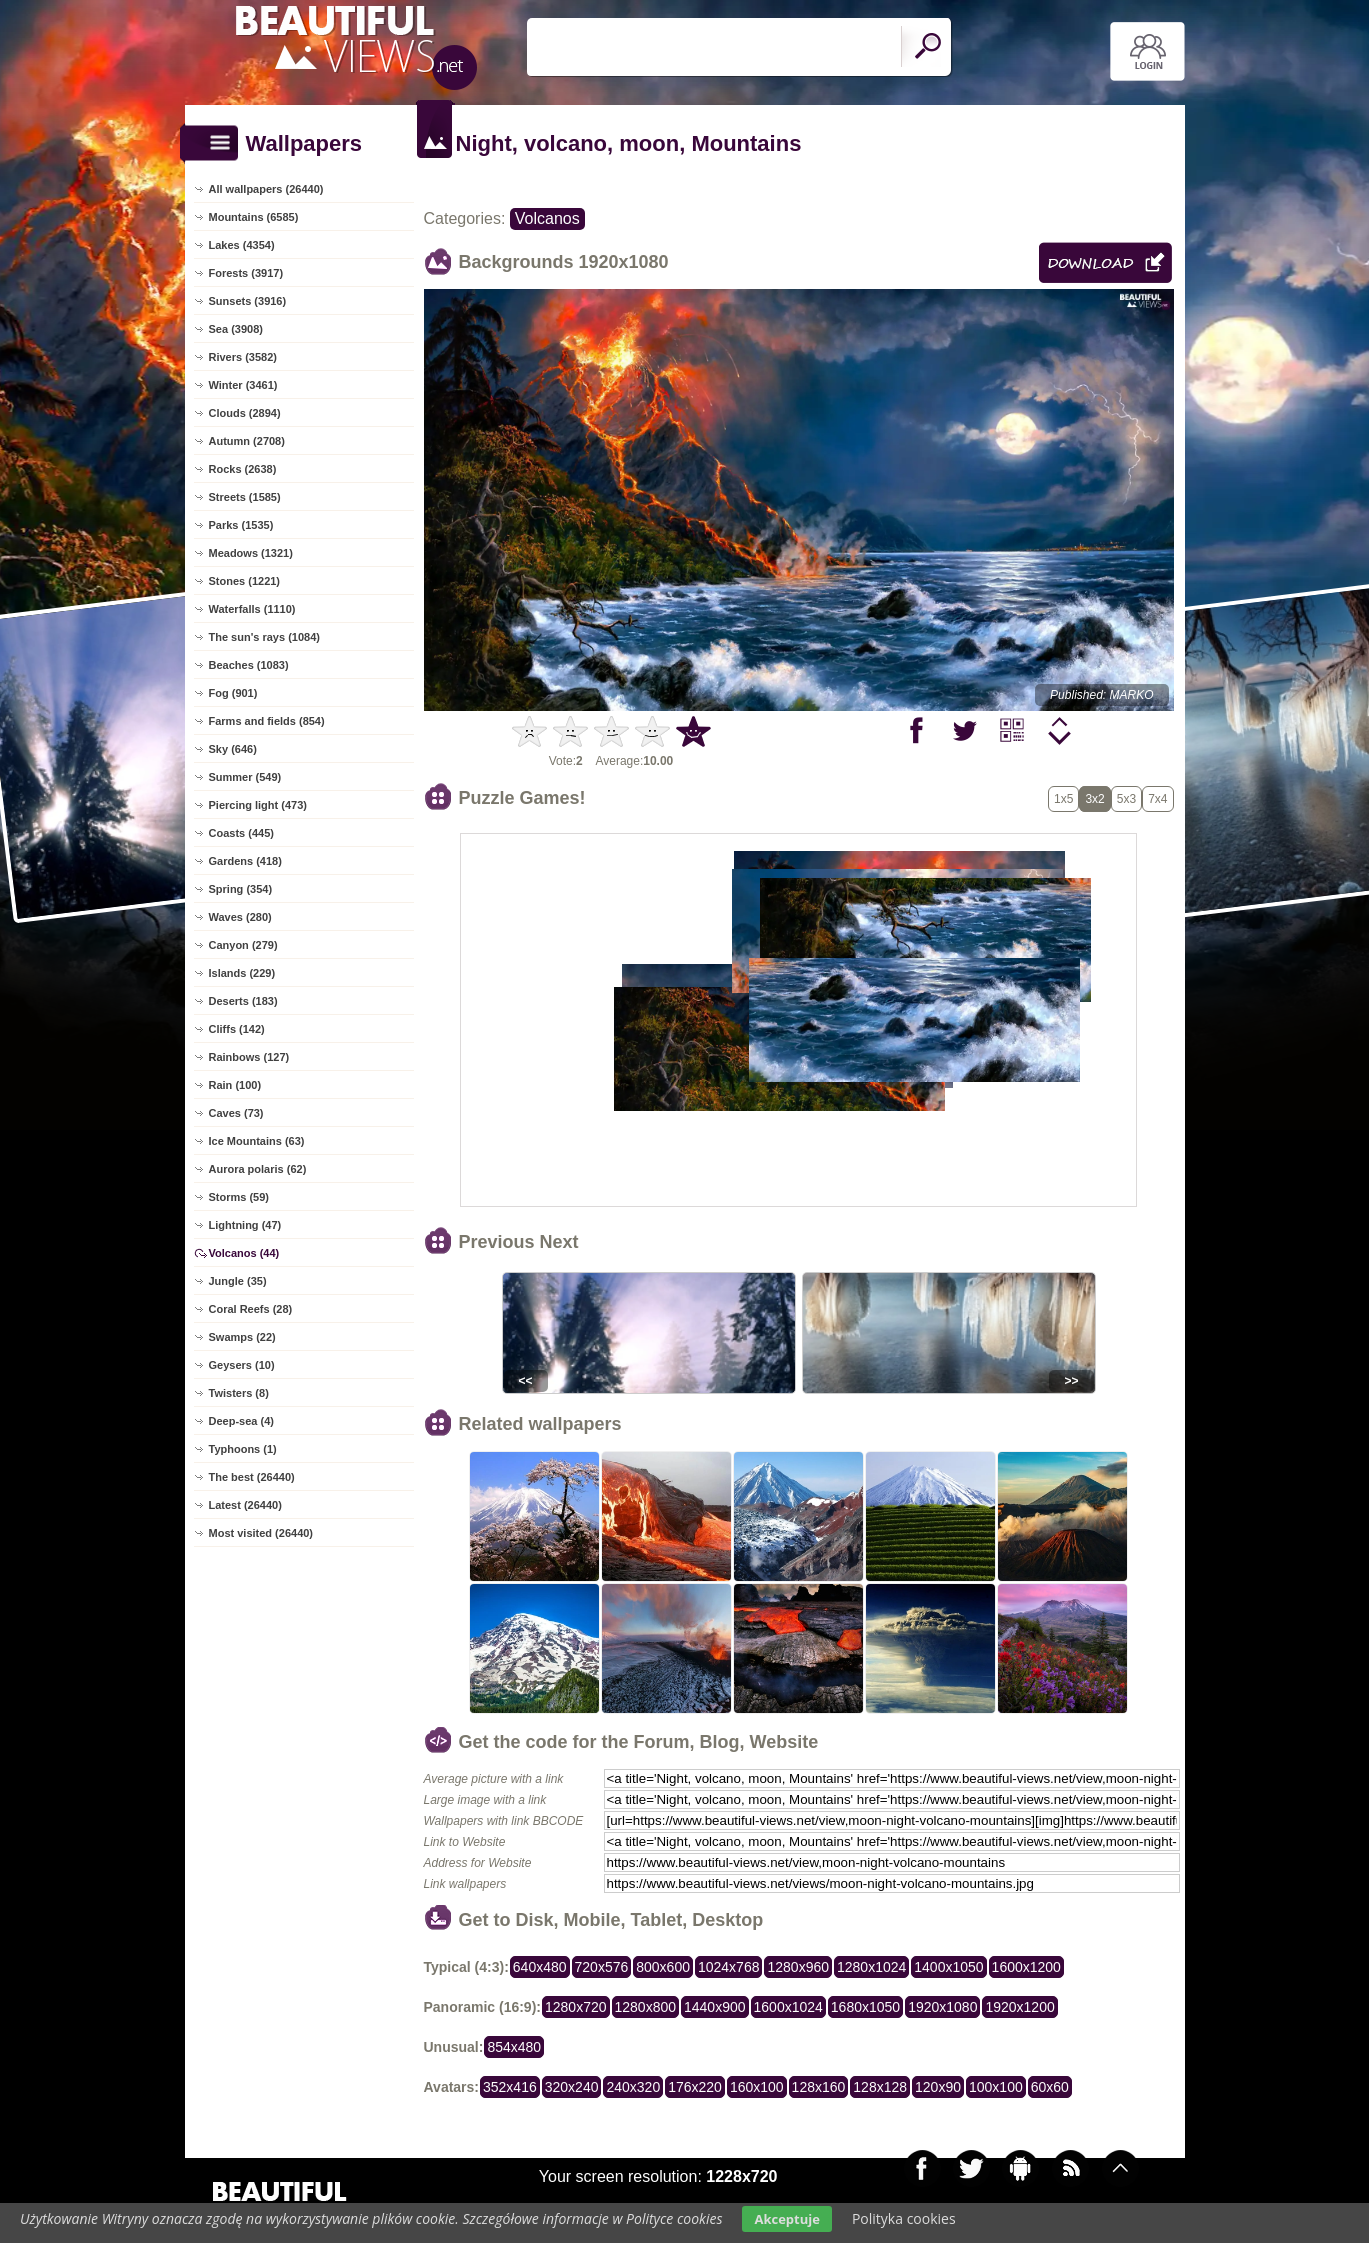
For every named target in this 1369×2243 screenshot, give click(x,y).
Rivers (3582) (243, 357)
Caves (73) (236, 1113)
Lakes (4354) (242, 245)
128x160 (819, 2087)
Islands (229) (242, 973)
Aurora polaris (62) (258, 1169)
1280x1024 (871, 1967)
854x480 (514, 2047)
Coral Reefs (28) (251, 1309)
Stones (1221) (245, 581)
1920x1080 (942, 2007)
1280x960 (798, 1967)
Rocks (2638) (243, 469)
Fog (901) (233, 693)
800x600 (663, 1967)
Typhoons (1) (243, 1449)
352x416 (510, 2087)
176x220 (695, 2087)
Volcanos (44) (244, 1253)
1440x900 (715, 2007)
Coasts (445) (241, 833)
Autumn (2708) (247, 441)
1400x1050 (948, 1967)
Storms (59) (239, 1197)
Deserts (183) (243, 1001)
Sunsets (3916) (248, 301)
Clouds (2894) (245, 413)
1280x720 (576, 2007)
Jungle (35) (238, 1281)
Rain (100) (235, 1085)
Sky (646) (233, 749)
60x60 (1050, 2087)
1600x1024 (788, 2007)
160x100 (757, 2087)
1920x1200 (1019, 2007)
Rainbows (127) (249, 1057)
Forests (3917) (246, 273)
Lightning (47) (245, 1225)
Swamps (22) (242, 1337)
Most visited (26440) (261, 1533)
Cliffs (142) (237, 1029)
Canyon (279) (243, 945)
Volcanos (547, 218)
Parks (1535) (241, 525)
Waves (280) (240, 917)
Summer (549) (245, 777)
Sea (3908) (236, 329)
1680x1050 (865, 2007)
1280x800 (646, 2007)
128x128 (880, 2087)
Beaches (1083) (249, 665)
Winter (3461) (243, 385)
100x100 (996, 2087)
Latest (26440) (245, 1505)
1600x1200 (1026, 1967)
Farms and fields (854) (267, 721)
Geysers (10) (242, 1365)
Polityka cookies (904, 2218)
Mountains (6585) (254, 217)
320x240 (572, 2087)
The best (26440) (252, 1477)
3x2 (1094, 799)
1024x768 (729, 1967)
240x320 (633, 2087)
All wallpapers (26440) (266, 189)
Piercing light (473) (258, 805)
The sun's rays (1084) (264, 637)
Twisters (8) (239, 1393)
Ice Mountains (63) (257, 1141)
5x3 (1126, 799)
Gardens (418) (245, 861)
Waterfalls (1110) (252, 609)
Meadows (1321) (251, 553)
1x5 (1063, 799)
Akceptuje (786, 2219)
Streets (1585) (245, 497)
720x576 (602, 1967)
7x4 (1157, 799)
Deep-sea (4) (241, 1421)
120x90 (938, 2087)
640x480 (540, 1967)
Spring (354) (241, 889)
